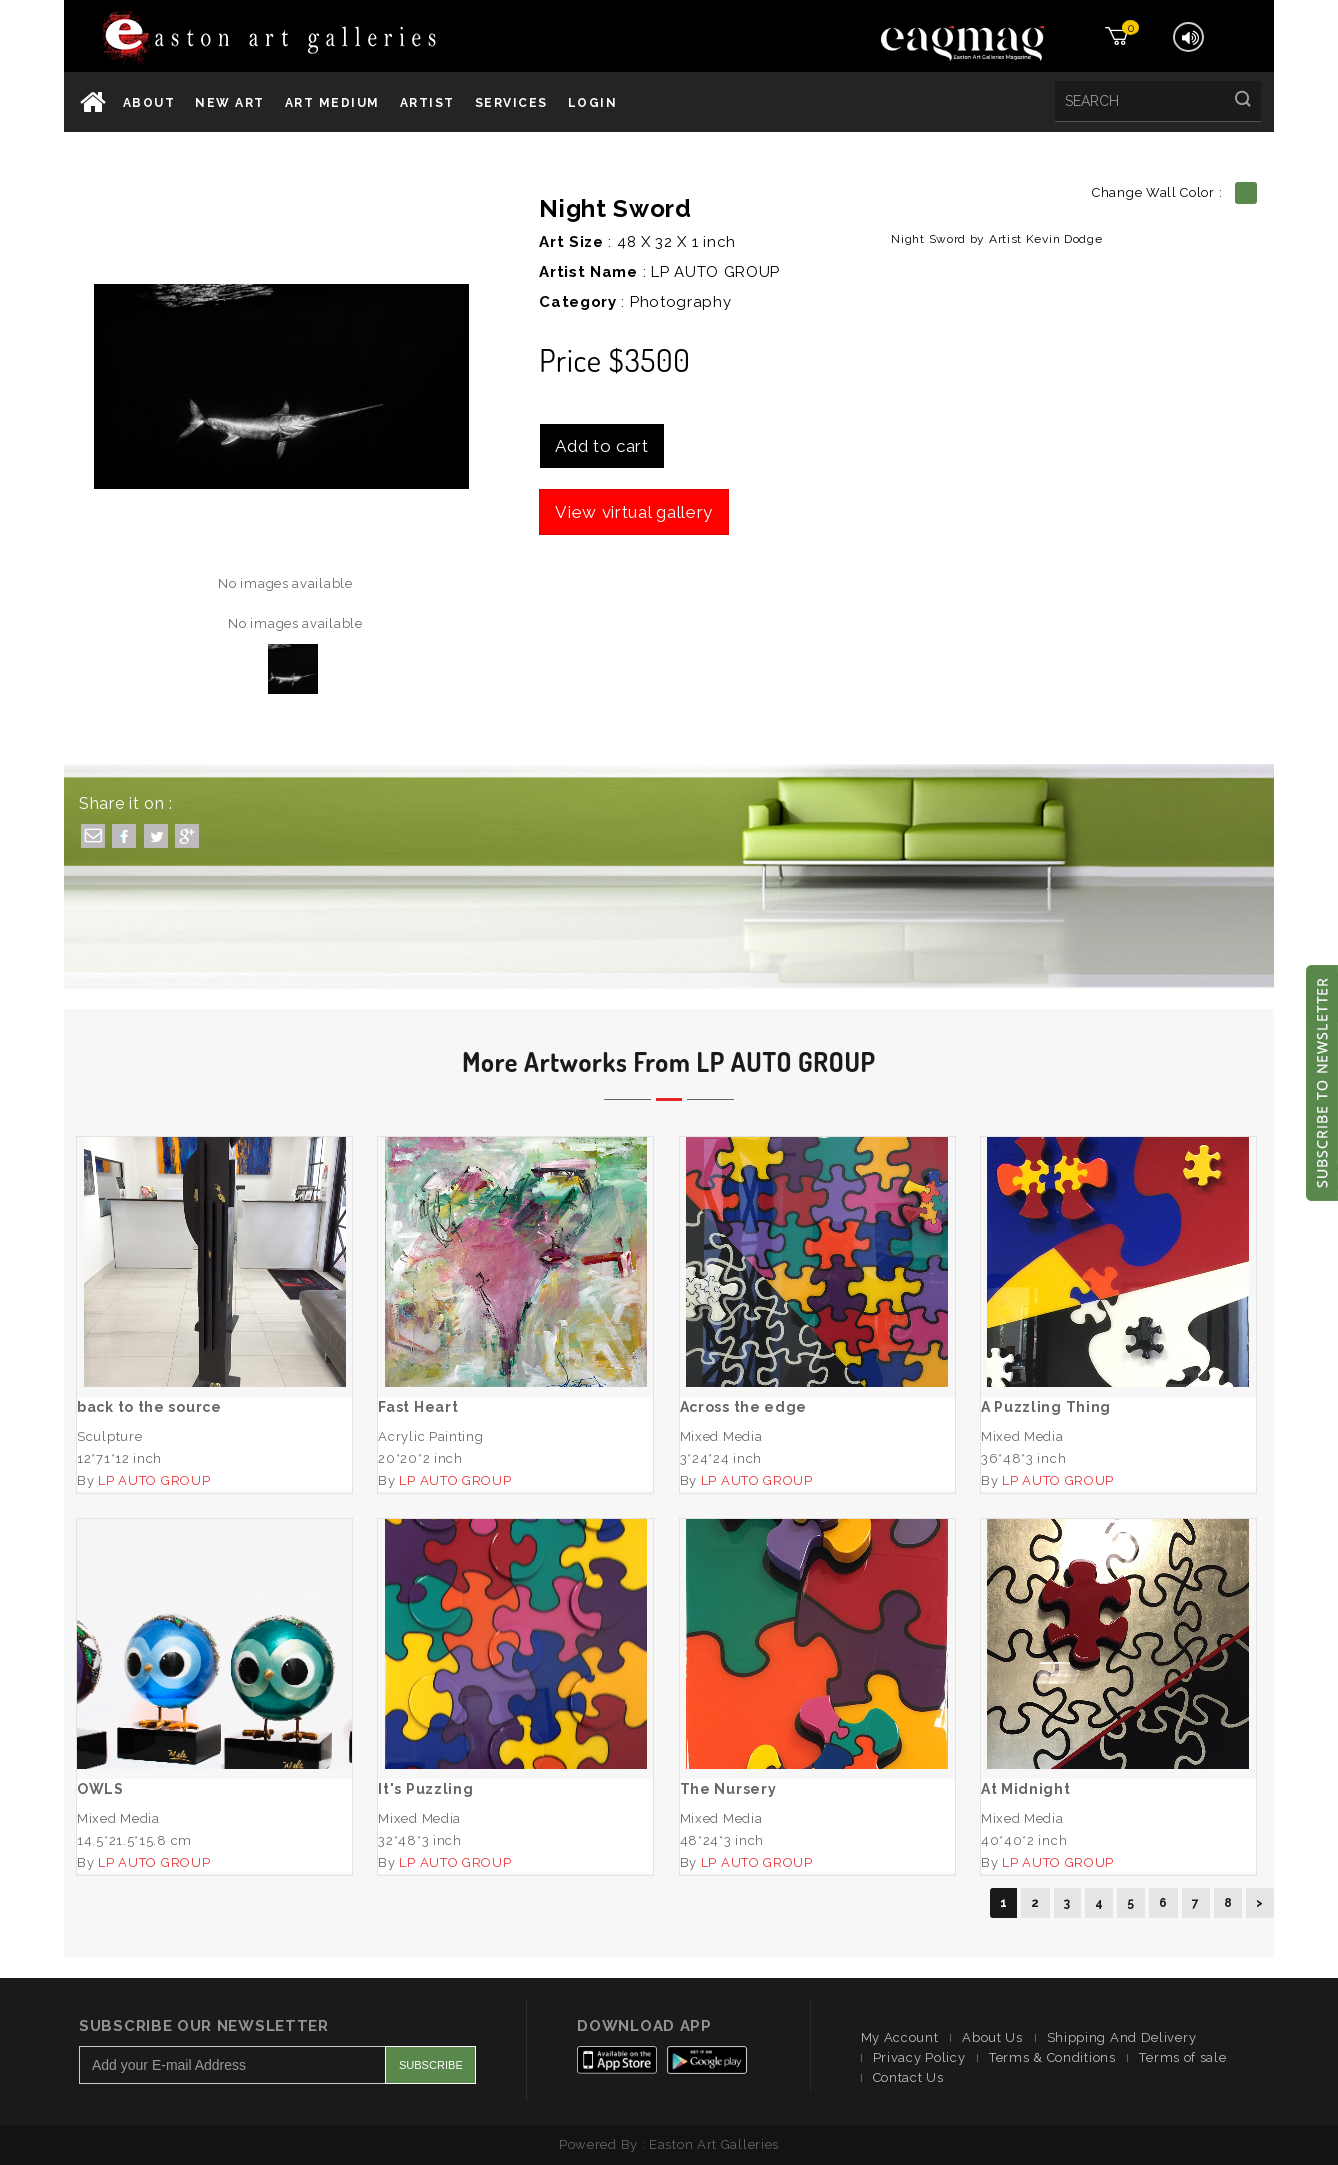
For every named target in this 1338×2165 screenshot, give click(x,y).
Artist (427, 103)
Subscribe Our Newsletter (204, 2026)
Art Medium (332, 103)
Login (593, 103)
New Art (230, 103)
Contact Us (908, 2077)
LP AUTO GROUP (715, 272)
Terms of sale (1182, 2057)
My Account (900, 2037)
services (511, 103)
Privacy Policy (919, 2057)
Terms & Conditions (1052, 2057)
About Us (992, 2037)
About (149, 103)
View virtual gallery (634, 512)
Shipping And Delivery (1122, 2037)
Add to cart (602, 446)
